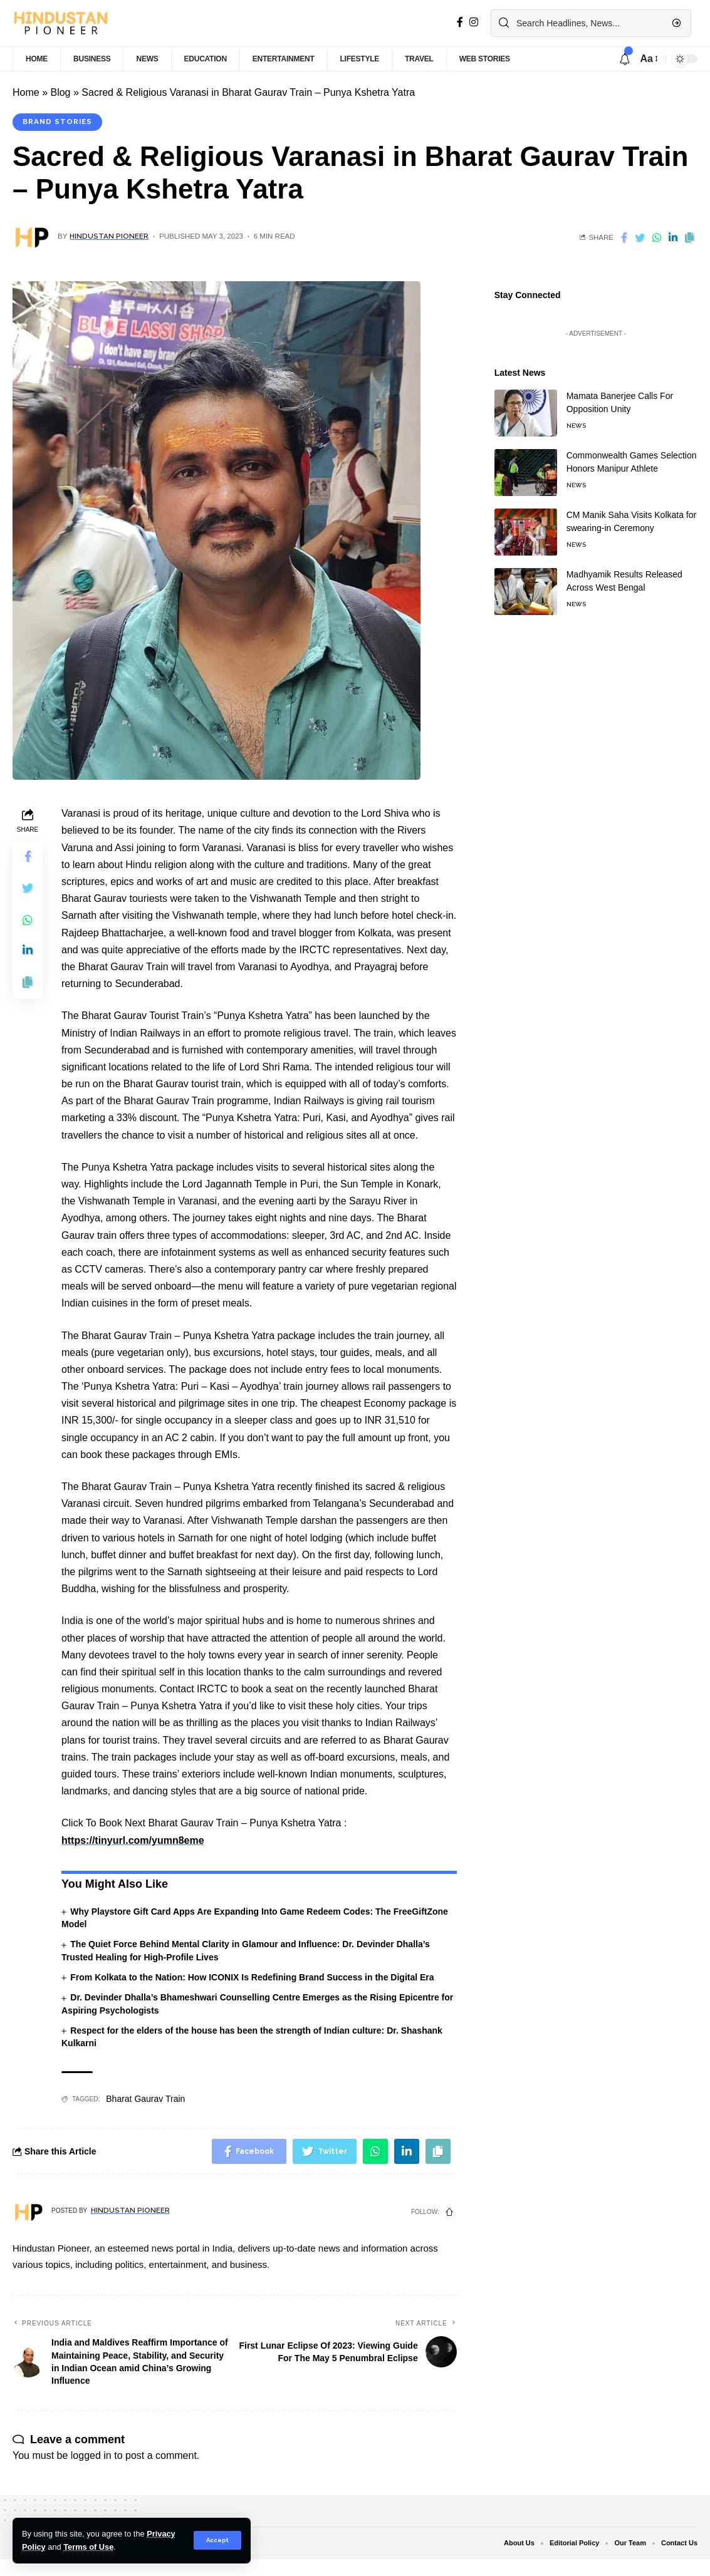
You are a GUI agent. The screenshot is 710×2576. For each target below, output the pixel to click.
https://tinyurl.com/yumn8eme (132, 1840)
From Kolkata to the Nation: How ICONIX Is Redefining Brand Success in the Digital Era (252, 1977)
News (576, 416)
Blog (60, 92)
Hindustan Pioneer (109, 236)
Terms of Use (88, 2547)
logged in (91, 2455)
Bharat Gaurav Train (145, 2099)
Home (26, 92)
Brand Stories (57, 121)
